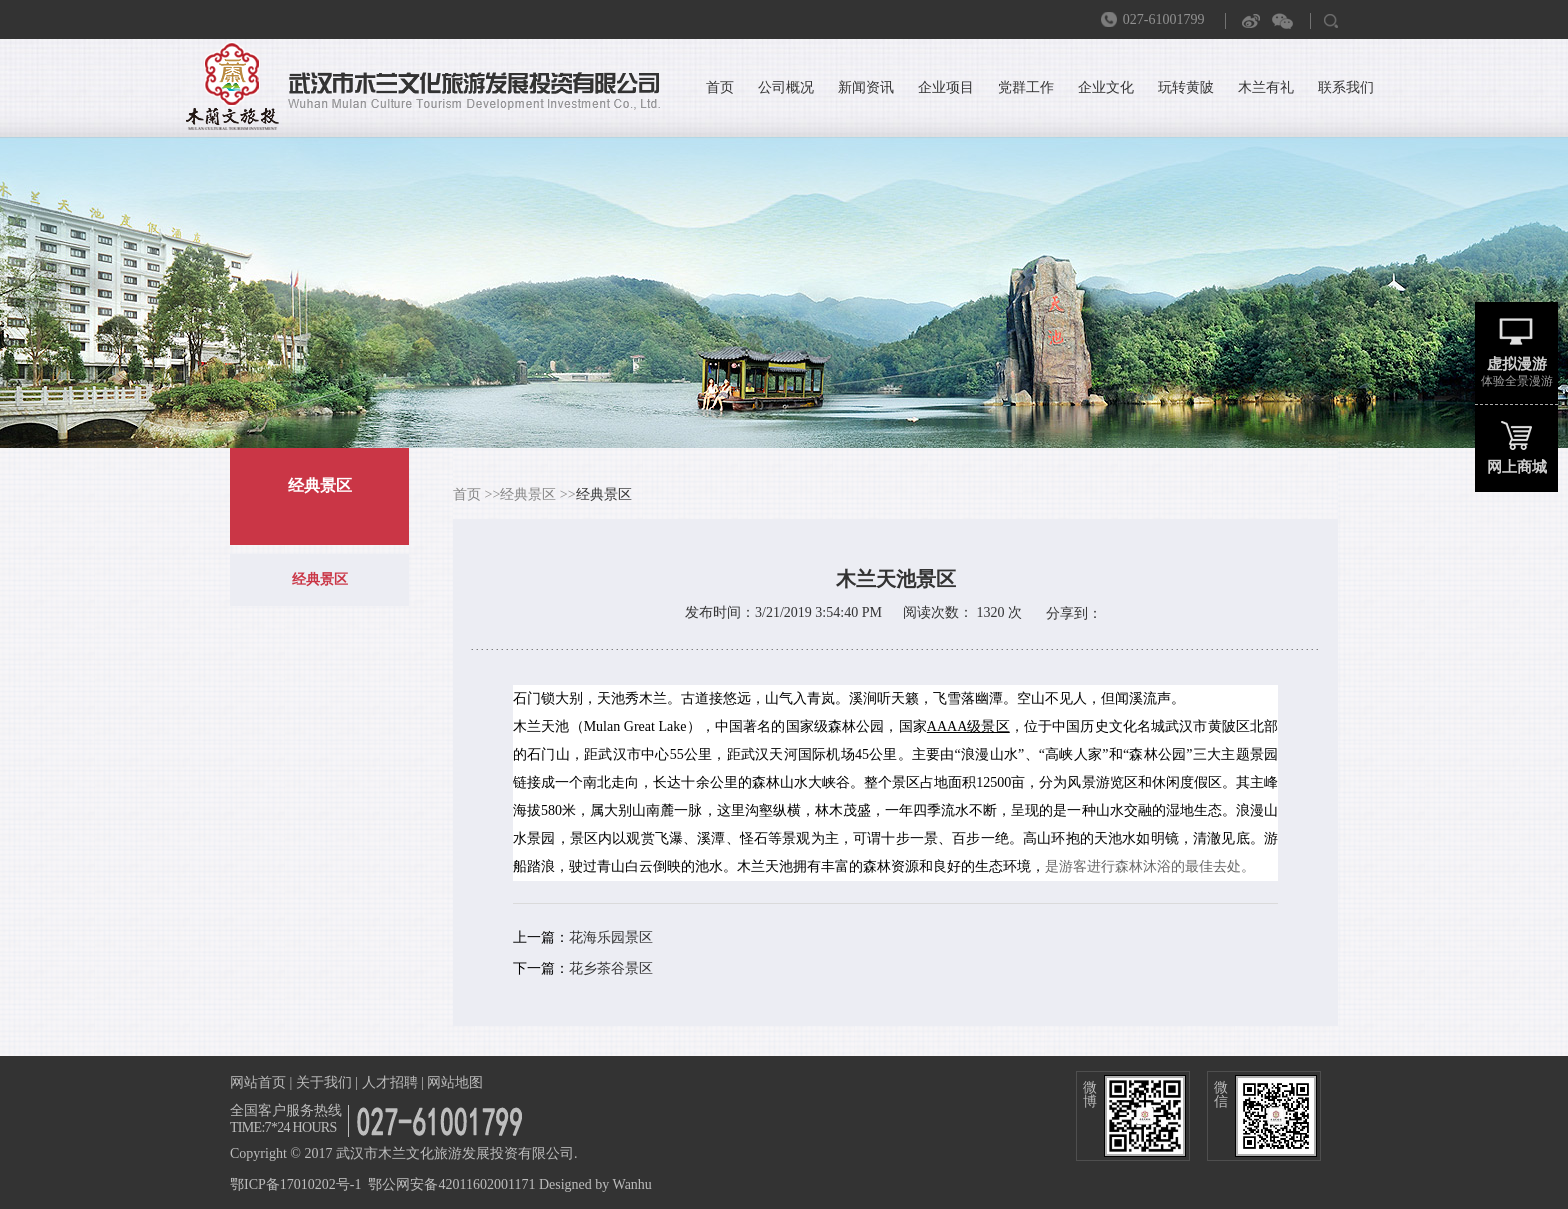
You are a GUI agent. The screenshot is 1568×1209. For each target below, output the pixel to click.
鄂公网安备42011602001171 (451, 1184)
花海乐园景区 (611, 937)
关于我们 (324, 1082)
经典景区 (320, 579)
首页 (720, 87)
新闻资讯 (866, 87)
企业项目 (946, 87)
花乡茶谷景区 (611, 968)
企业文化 (1106, 87)
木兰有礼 (1266, 87)
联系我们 (1346, 87)
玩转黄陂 (1186, 87)
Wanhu (632, 1184)
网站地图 (455, 1082)
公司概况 (786, 87)
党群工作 (1026, 87)
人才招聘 (390, 1082)
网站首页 (258, 1082)
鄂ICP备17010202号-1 (295, 1184)
